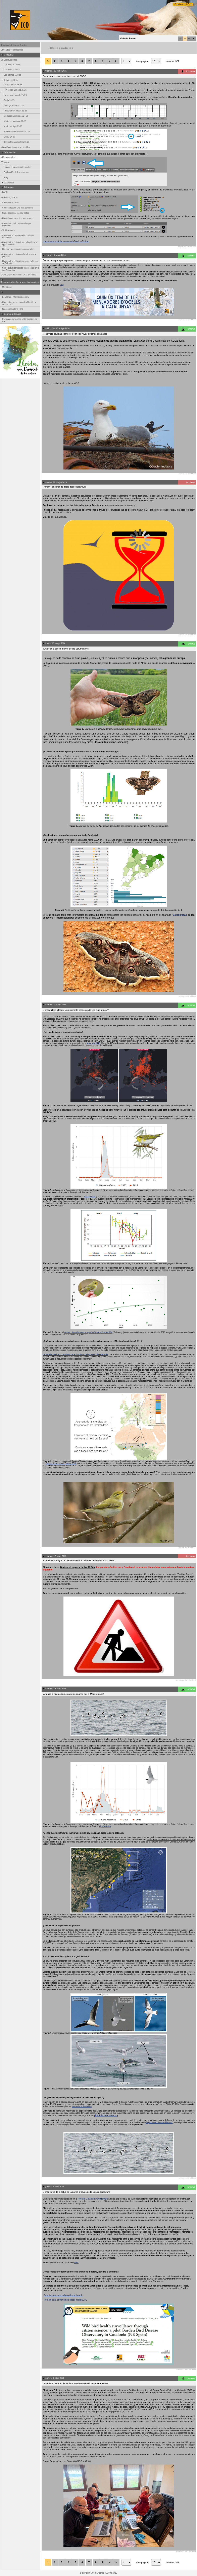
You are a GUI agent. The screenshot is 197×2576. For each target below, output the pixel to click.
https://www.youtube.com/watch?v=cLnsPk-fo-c (66, 241)
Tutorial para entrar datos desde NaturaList (65, 2300)
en (189, 39)
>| (116, 61)
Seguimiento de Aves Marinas (159, 2122)
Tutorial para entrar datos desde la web (63, 2295)
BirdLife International (106, 2115)
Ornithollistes (105, 1826)
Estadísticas (7, 183)
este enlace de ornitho (82, 2106)
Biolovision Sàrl (87, 2573)
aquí (61, 285)
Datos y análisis (9, 80)
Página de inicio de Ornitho (14, 45)
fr (193, 39)
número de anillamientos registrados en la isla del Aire (88, 1332)
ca (181, 39)
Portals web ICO (182, 4)
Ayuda (5, 162)
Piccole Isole (90, 1197)
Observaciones (9, 60)
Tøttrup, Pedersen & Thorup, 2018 (61, 1463)
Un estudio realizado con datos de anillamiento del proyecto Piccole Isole (75, 1354)
